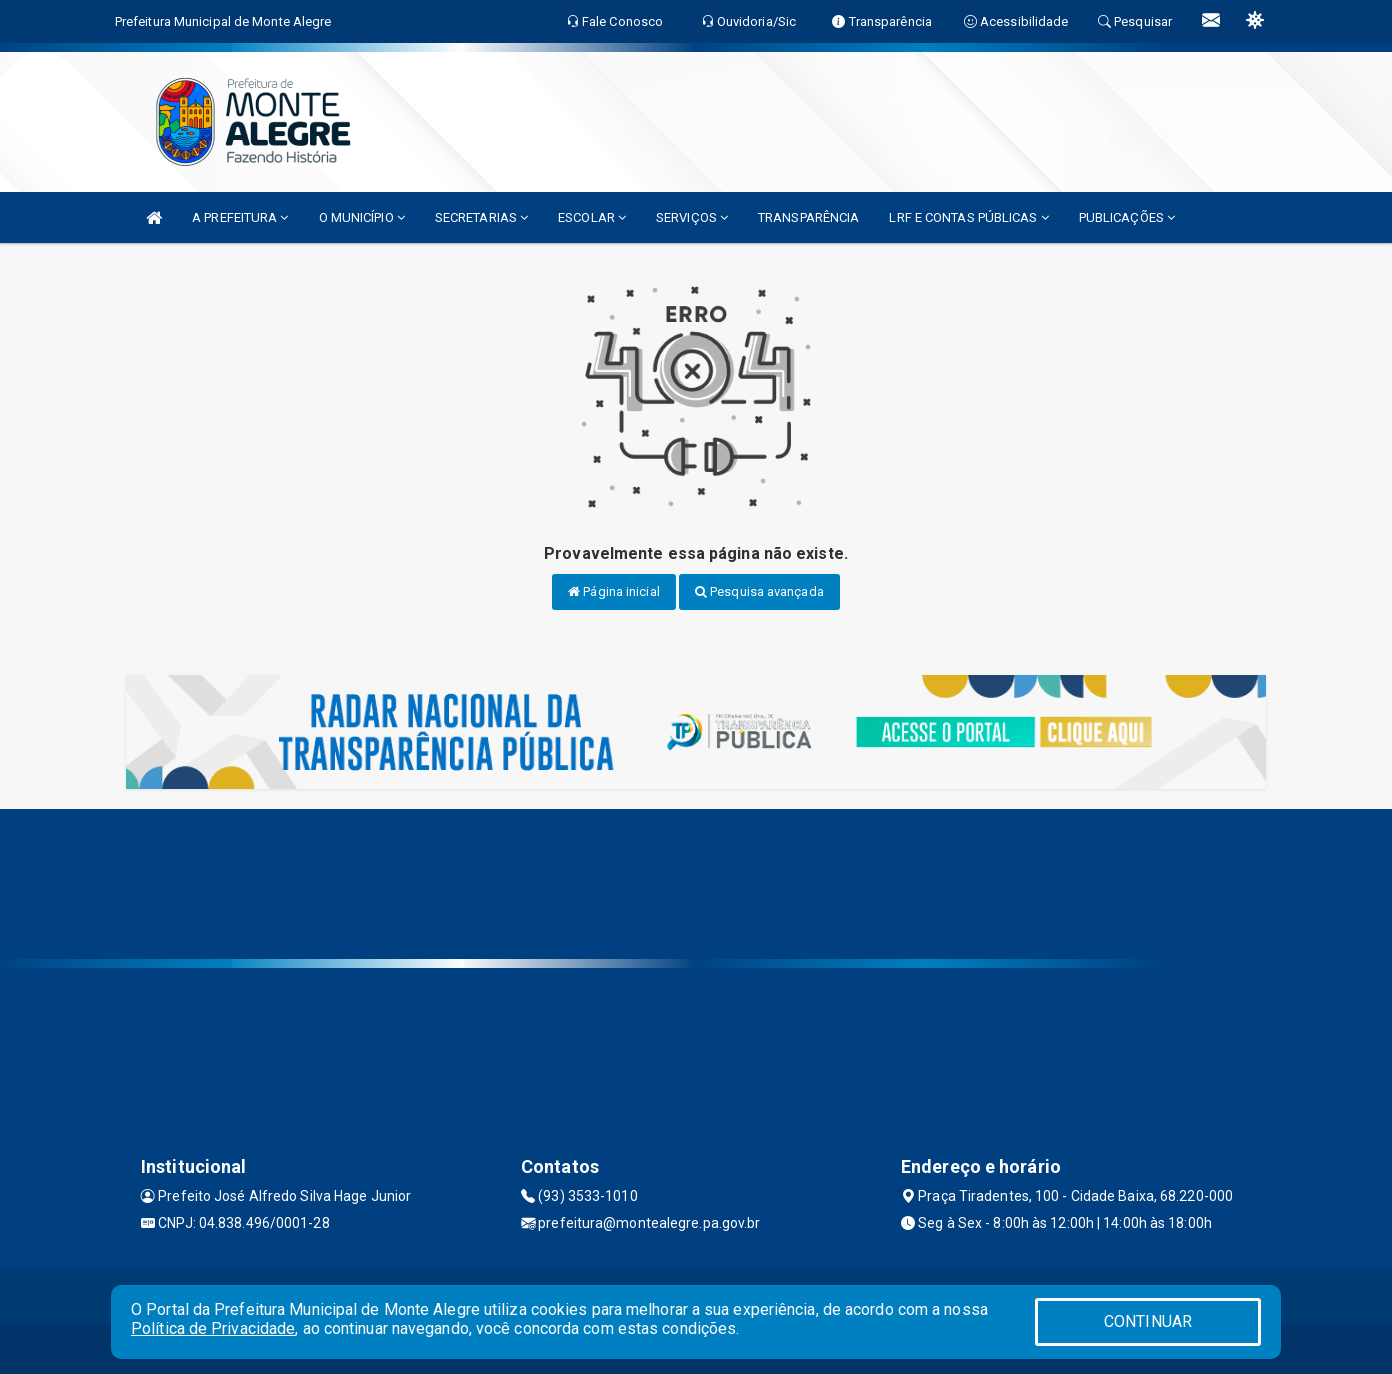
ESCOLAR (592, 217)
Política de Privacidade (213, 1328)
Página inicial (614, 591)
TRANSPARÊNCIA (808, 217)
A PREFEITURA (240, 217)
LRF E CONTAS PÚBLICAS (968, 217)
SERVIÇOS (692, 217)
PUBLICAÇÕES (1127, 217)
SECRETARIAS (481, 217)
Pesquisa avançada (759, 591)
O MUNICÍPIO (362, 217)
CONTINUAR (1148, 1321)
